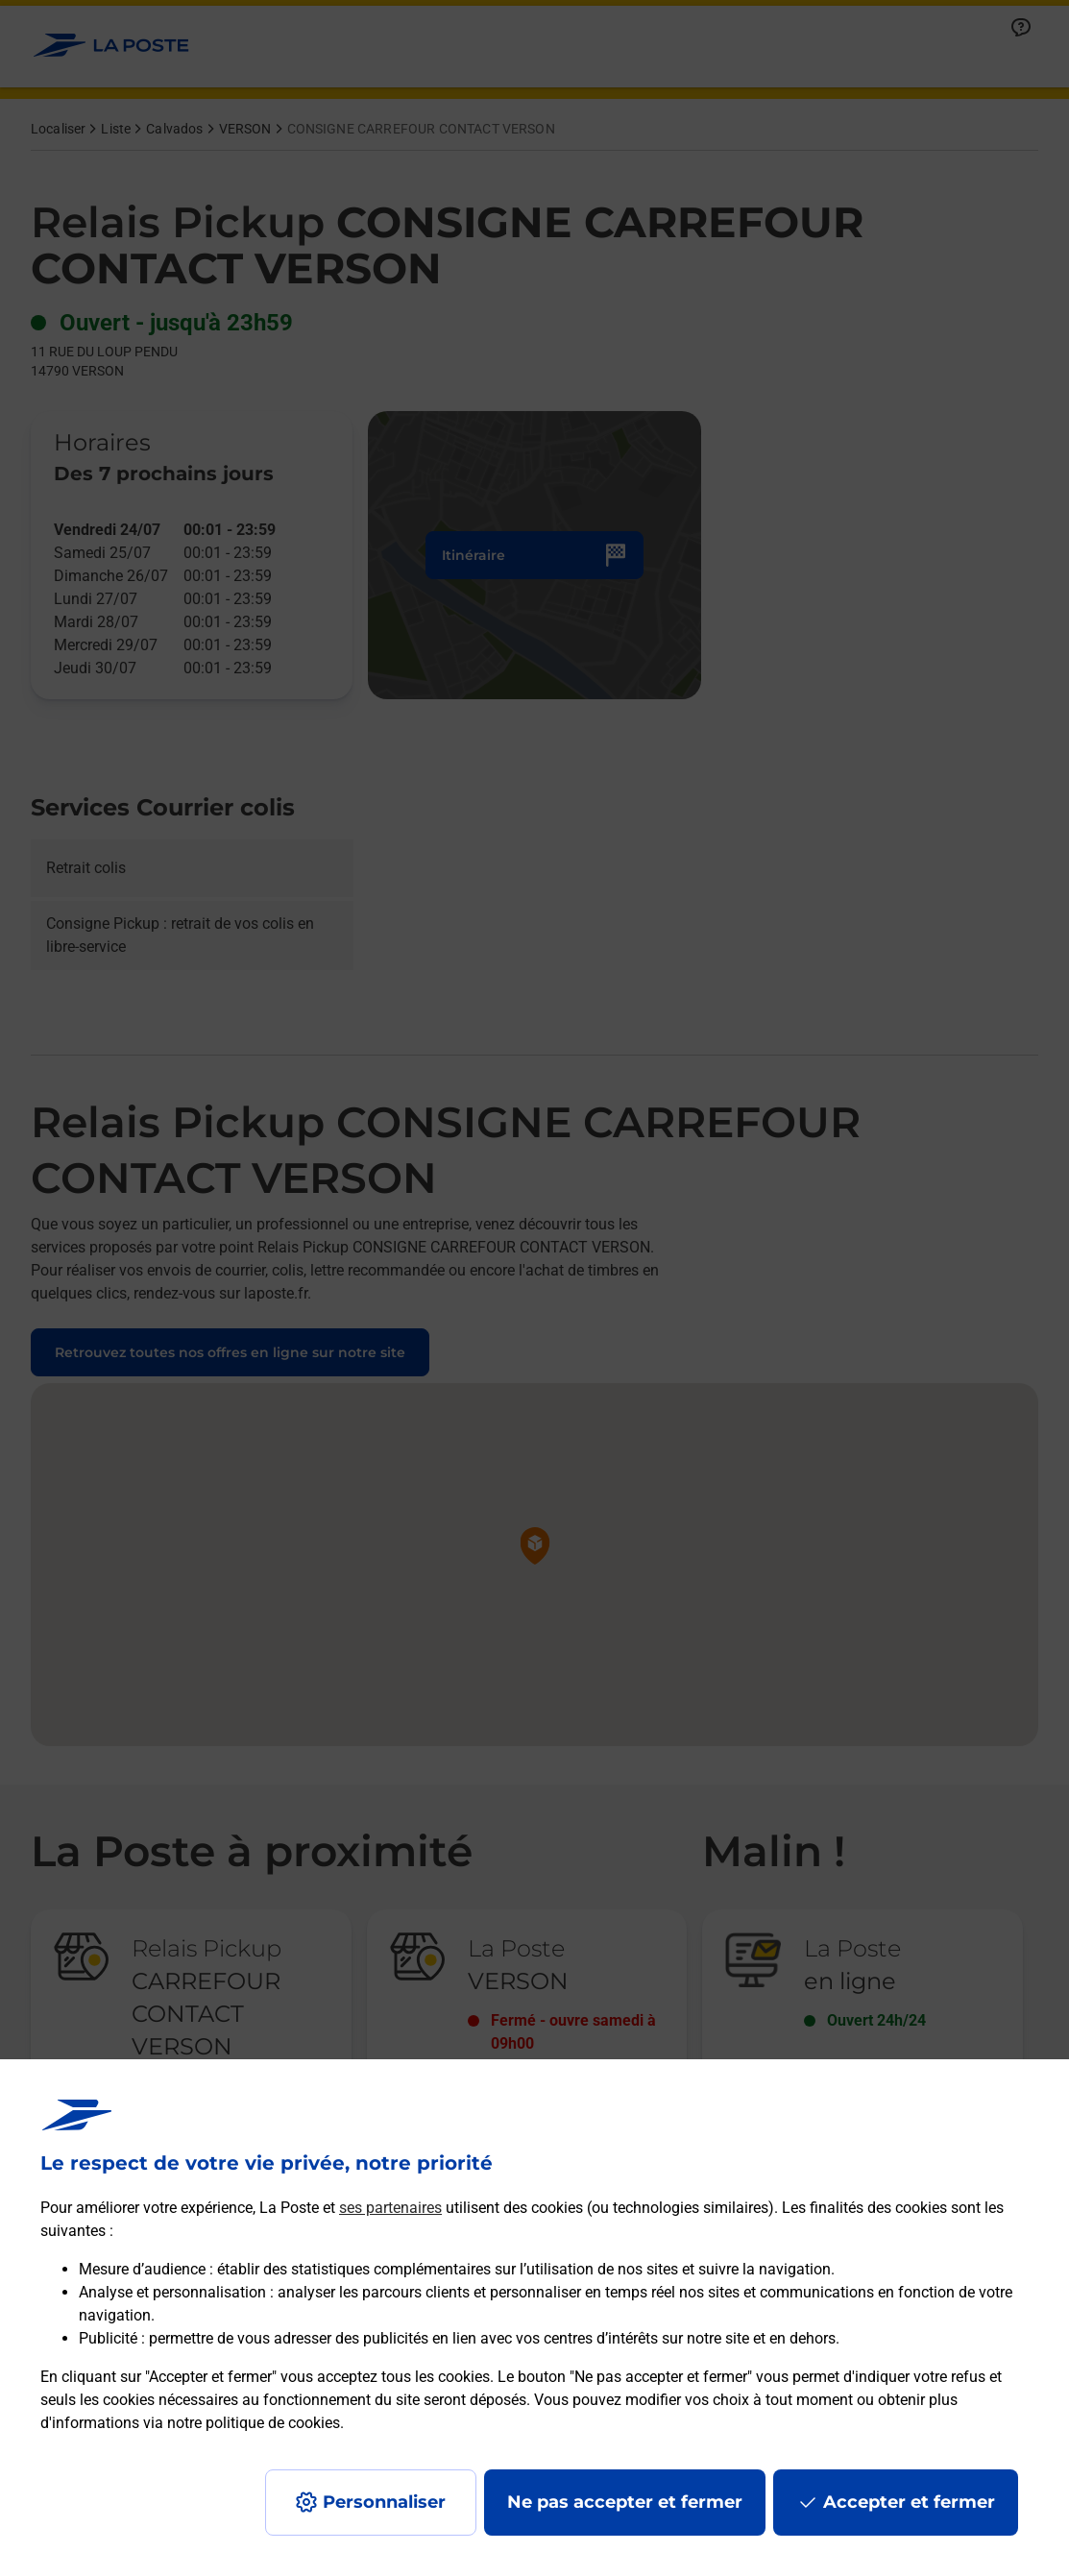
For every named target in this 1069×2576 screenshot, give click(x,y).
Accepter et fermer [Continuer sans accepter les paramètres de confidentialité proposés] (909, 2502)
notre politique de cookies (253, 2423)
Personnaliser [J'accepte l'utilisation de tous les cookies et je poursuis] (384, 2502)
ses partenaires (390, 2208)
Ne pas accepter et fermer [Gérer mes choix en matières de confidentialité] (624, 2502)
